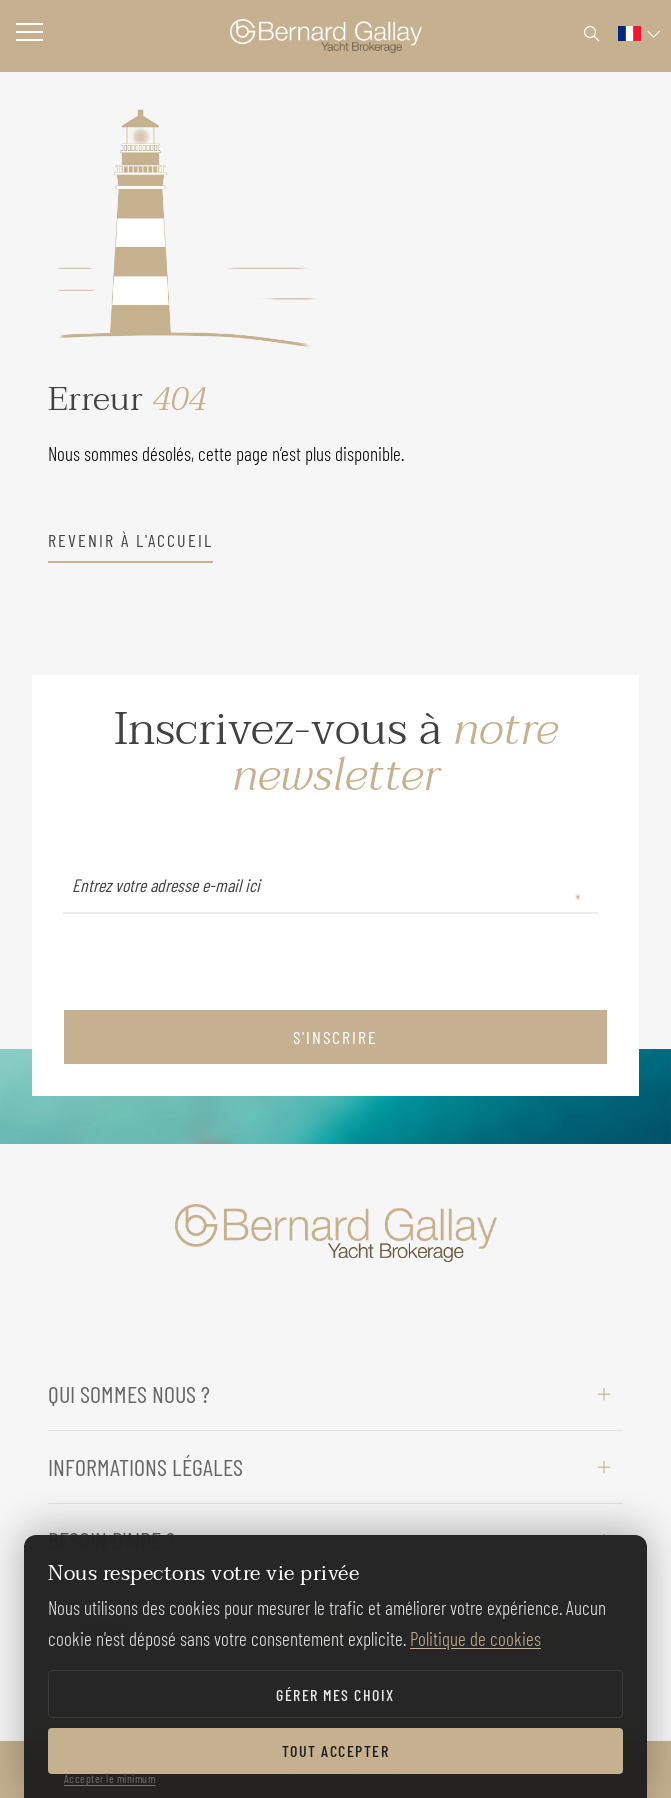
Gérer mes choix (335, 1694)
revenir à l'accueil (130, 540)
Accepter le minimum (110, 1778)
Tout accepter (336, 1750)
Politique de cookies (475, 1638)
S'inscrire (335, 1037)
